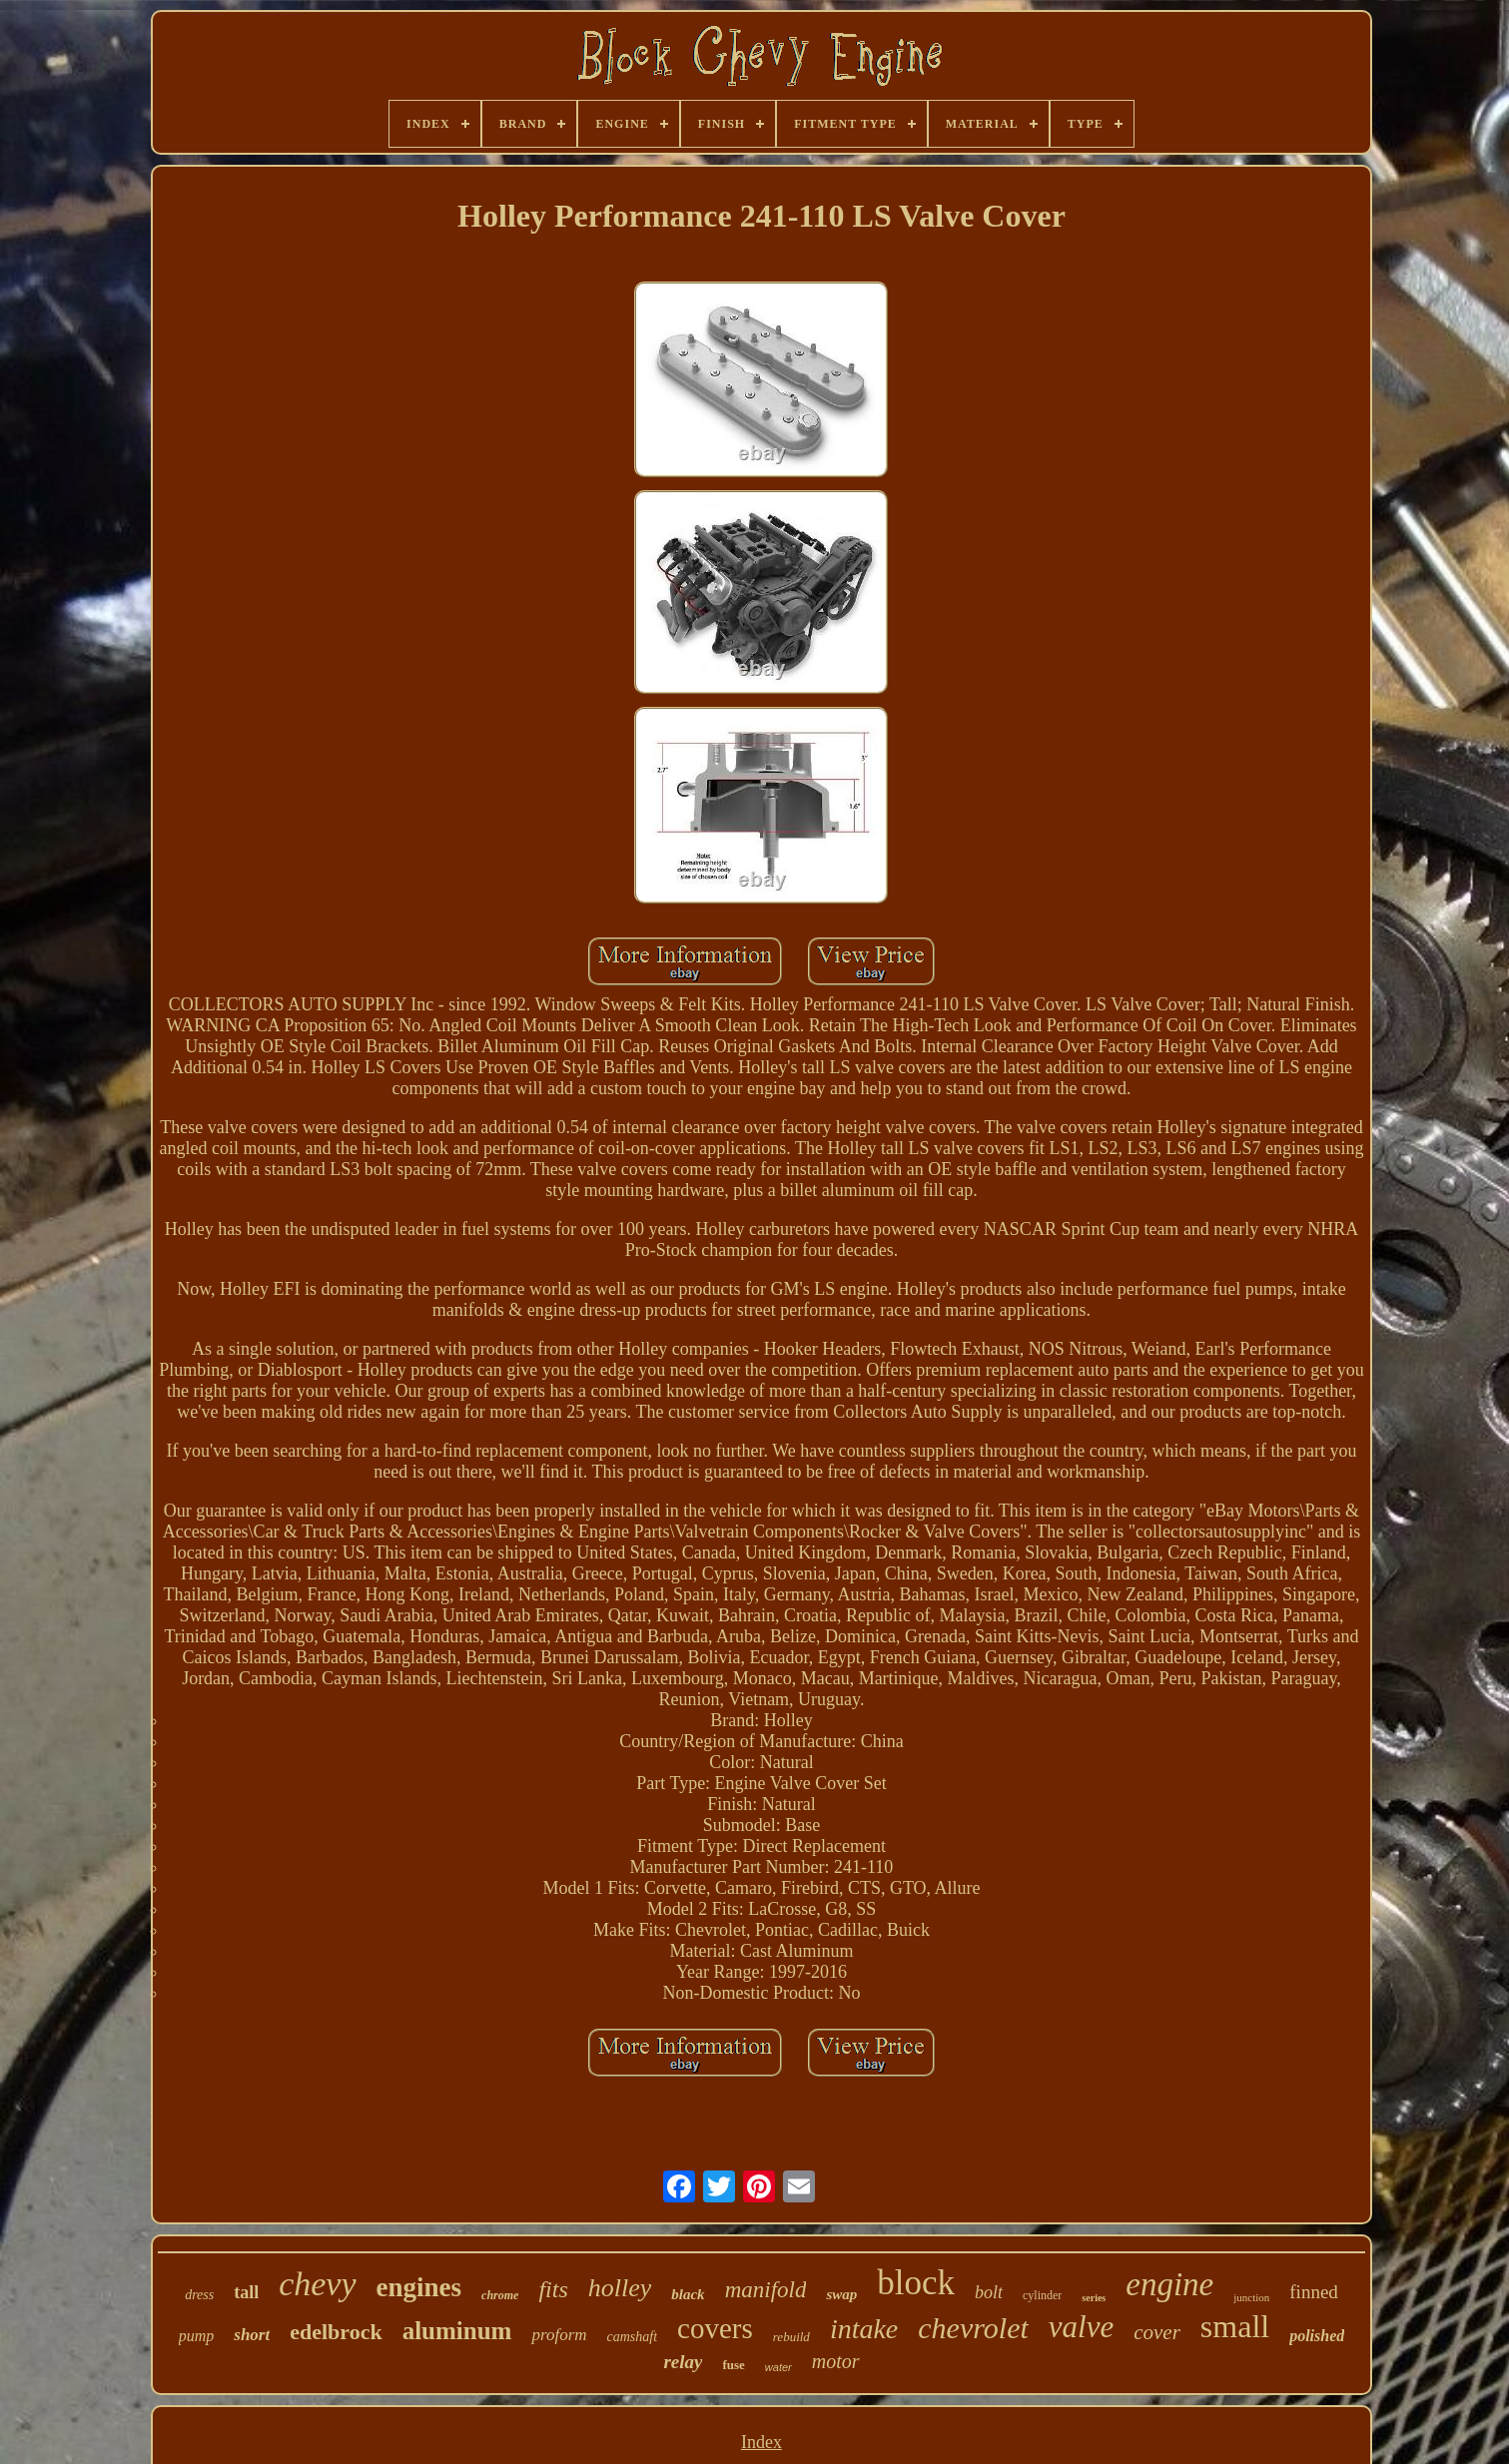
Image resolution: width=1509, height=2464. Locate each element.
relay (682, 2361)
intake (864, 2328)
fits (552, 2289)
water (778, 2367)
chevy (317, 2283)
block (916, 2282)
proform (558, 2334)
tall (246, 2292)
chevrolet (973, 2327)
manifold (766, 2289)
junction (1251, 2297)
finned (1313, 2291)
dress (199, 2294)
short (252, 2334)
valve (1081, 2326)
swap (841, 2294)
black (687, 2294)
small (1234, 2326)
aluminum (457, 2330)
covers (715, 2328)
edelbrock (335, 2331)
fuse (733, 2364)
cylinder (1042, 2295)
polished (1316, 2335)
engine (1169, 2284)
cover (1156, 2332)
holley (620, 2287)
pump (197, 2335)
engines (419, 2287)
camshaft (632, 2336)
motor (836, 2361)
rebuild (791, 2336)
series (1094, 2297)
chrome (499, 2295)
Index (761, 2442)
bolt (989, 2292)
